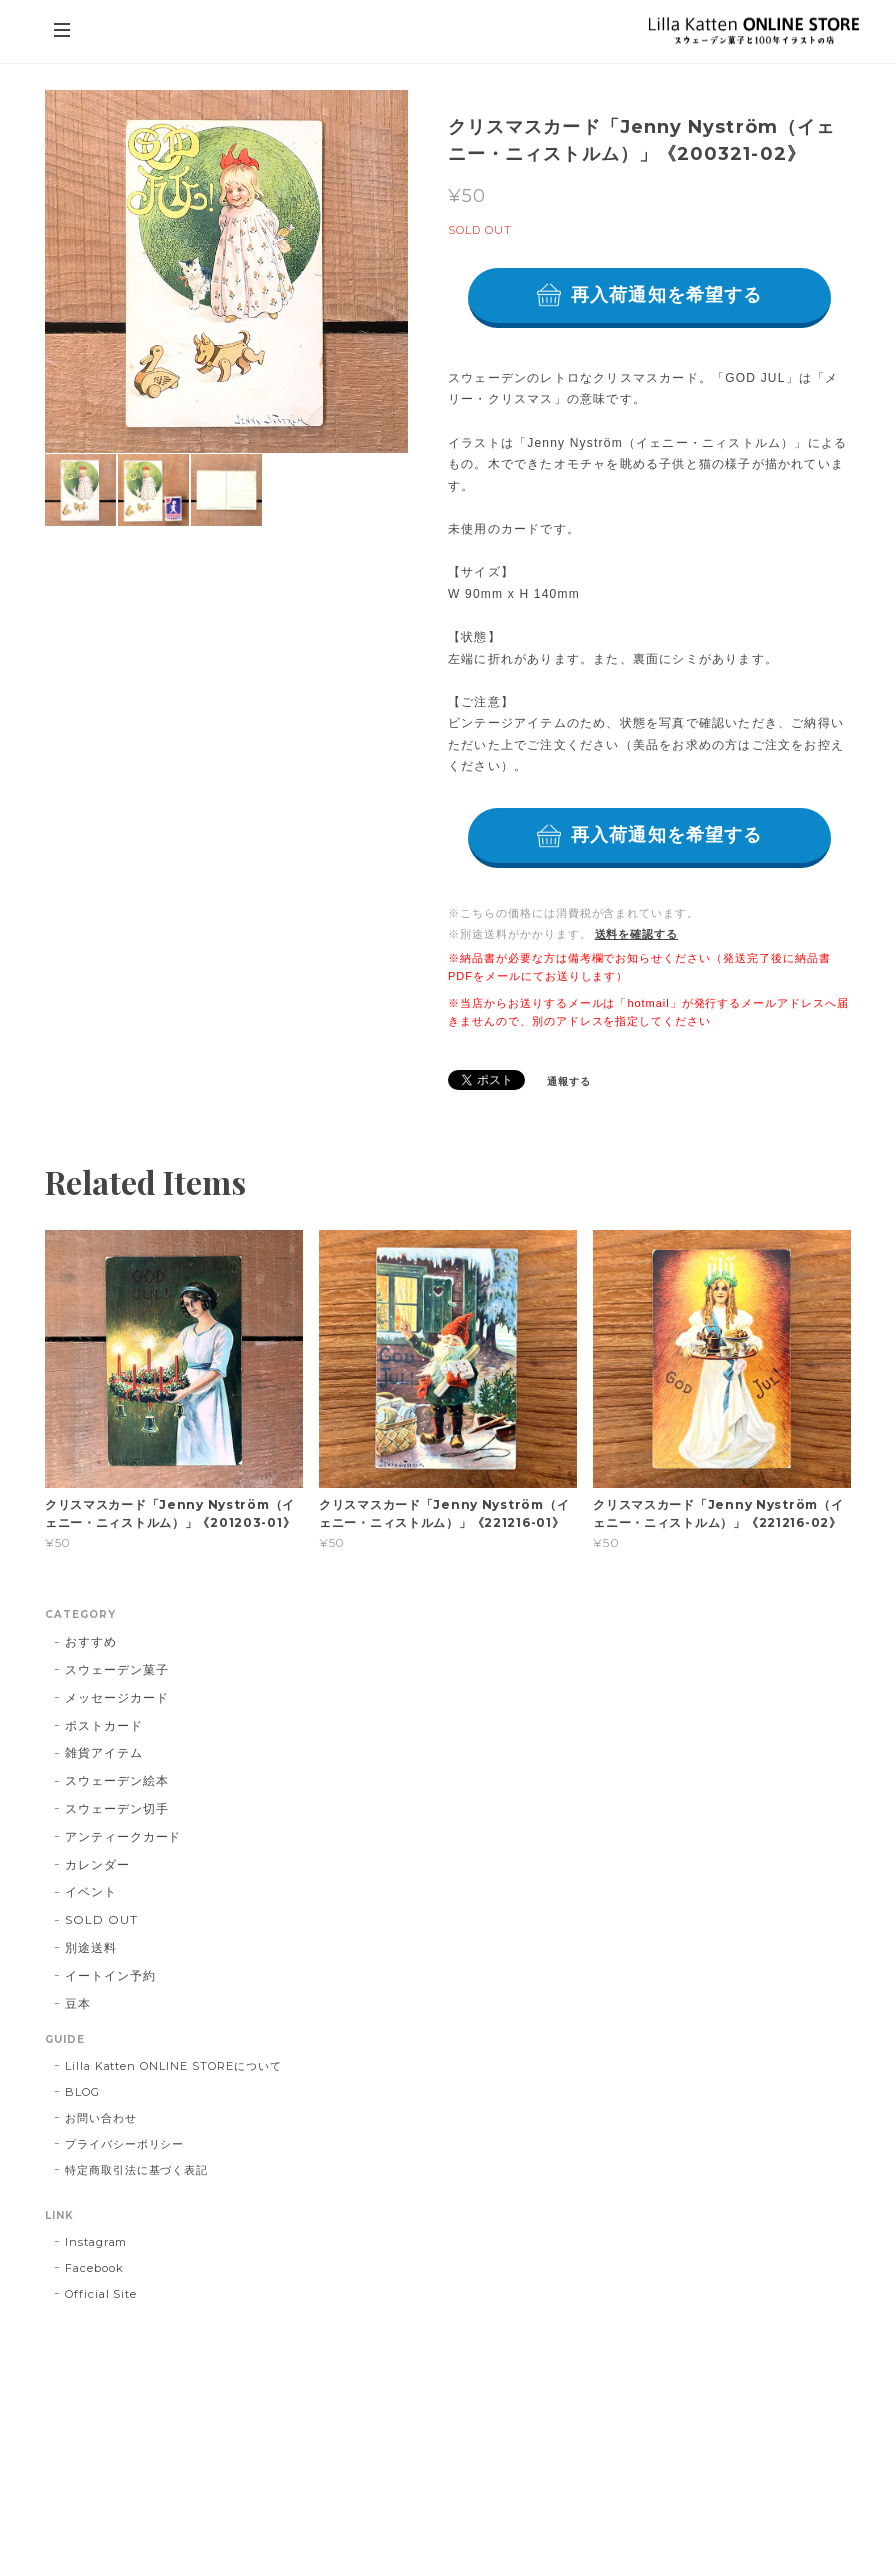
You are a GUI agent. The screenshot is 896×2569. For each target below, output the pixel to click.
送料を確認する (637, 934)
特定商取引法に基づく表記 (137, 2170)
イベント (91, 1891)
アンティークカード (123, 1836)
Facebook (94, 2268)
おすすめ (91, 1641)
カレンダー (97, 1864)
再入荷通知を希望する (666, 295)
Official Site (101, 2294)
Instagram (96, 2242)
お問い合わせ (101, 2118)
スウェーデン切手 (117, 1808)
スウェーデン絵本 (117, 1780)
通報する (569, 1081)
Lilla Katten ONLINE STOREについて (173, 2066)
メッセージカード (117, 1697)
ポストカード (104, 1725)
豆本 (78, 2003)
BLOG (82, 2092)
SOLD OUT (101, 1919)
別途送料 (91, 1947)
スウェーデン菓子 (117, 1669)
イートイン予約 (110, 1975)
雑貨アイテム (104, 1752)
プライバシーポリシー (125, 2144)
